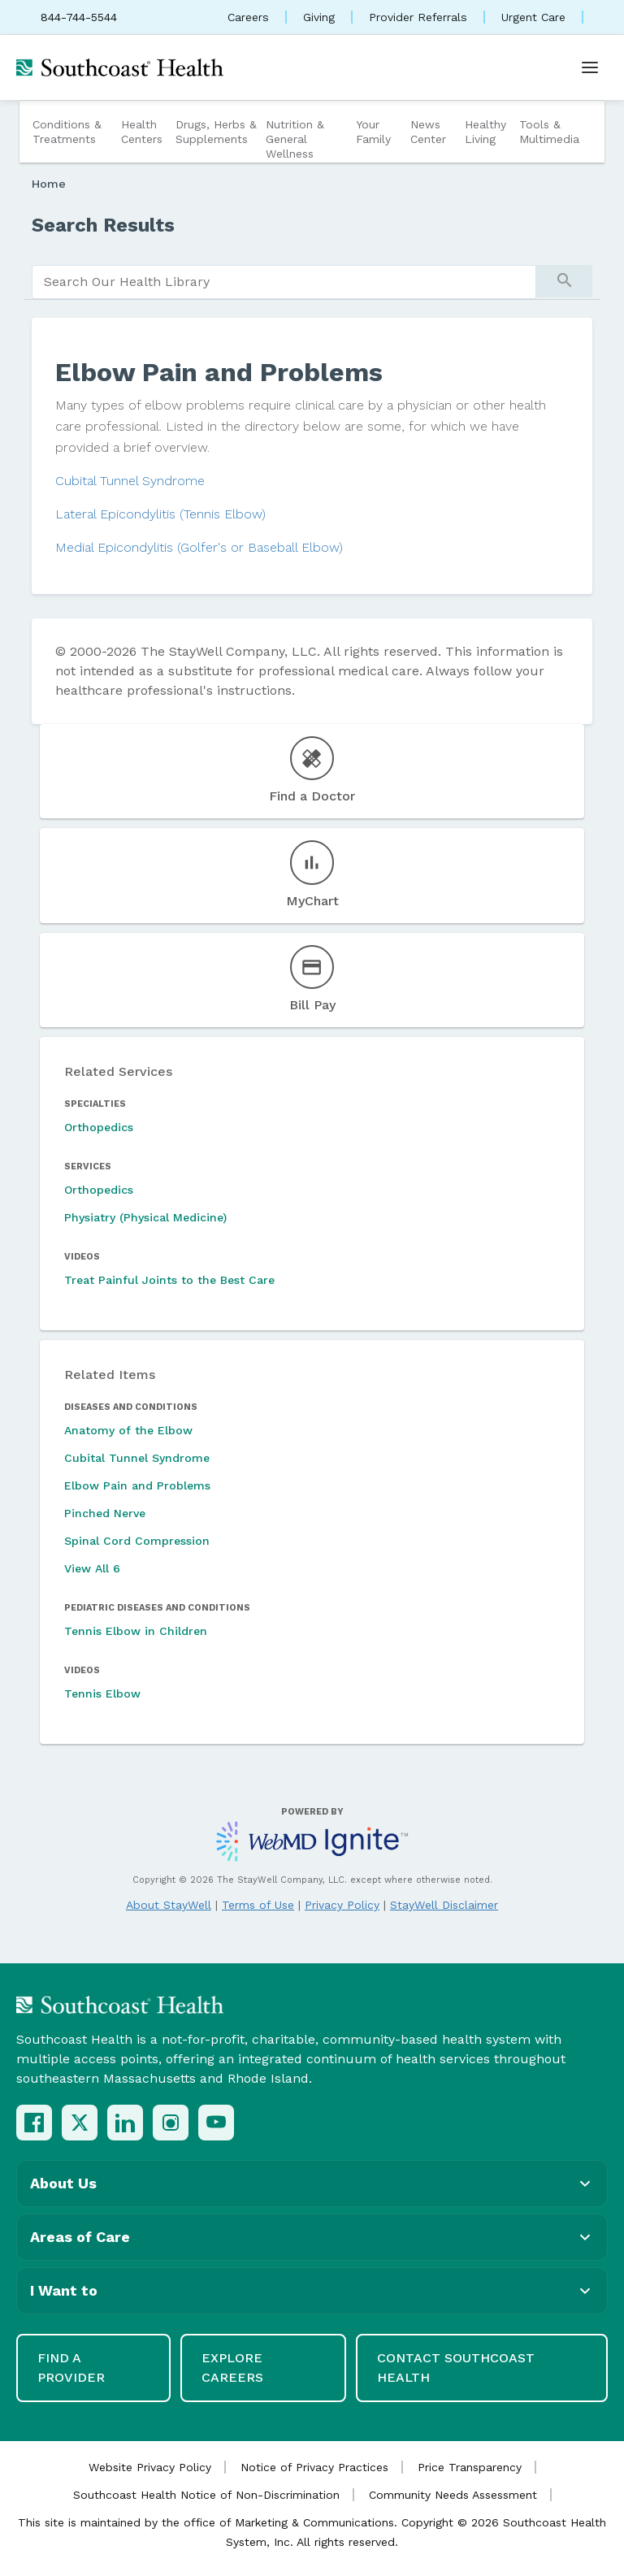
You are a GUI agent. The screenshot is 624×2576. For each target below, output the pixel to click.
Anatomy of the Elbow (128, 1430)
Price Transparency (470, 2467)
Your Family (373, 131)
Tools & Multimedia (549, 131)
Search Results (103, 225)
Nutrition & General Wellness (295, 139)
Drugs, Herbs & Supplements (216, 131)
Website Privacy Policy (150, 2467)
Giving (319, 17)
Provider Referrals (418, 17)
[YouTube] (216, 2122)
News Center (428, 131)
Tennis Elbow (102, 1693)
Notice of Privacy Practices (314, 2467)
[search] (284, 282)
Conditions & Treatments (67, 131)
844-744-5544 (79, 17)
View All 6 (92, 1568)
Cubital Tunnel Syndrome (130, 480)
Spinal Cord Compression (137, 1540)
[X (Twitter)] (80, 2122)
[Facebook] (34, 2122)
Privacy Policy (342, 1904)
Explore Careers (232, 2367)
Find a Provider (71, 2367)
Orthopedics (98, 1127)
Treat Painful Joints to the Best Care (169, 1279)
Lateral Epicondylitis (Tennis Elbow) (160, 514)
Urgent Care (533, 17)
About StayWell (168, 1904)
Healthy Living (485, 131)
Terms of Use (258, 1904)
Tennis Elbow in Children (135, 1630)
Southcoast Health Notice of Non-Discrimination (206, 2494)
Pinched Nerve (104, 1513)
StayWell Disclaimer (444, 1904)
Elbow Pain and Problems (137, 1485)
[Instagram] (170, 2122)
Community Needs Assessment (453, 2494)
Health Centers (141, 131)
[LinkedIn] (125, 2122)
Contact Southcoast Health (456, 2367)
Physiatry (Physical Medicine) (145, 1217)
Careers (248, 17)
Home (49, 183)
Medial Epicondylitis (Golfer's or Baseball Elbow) (199, 547)
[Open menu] (590, 67)
